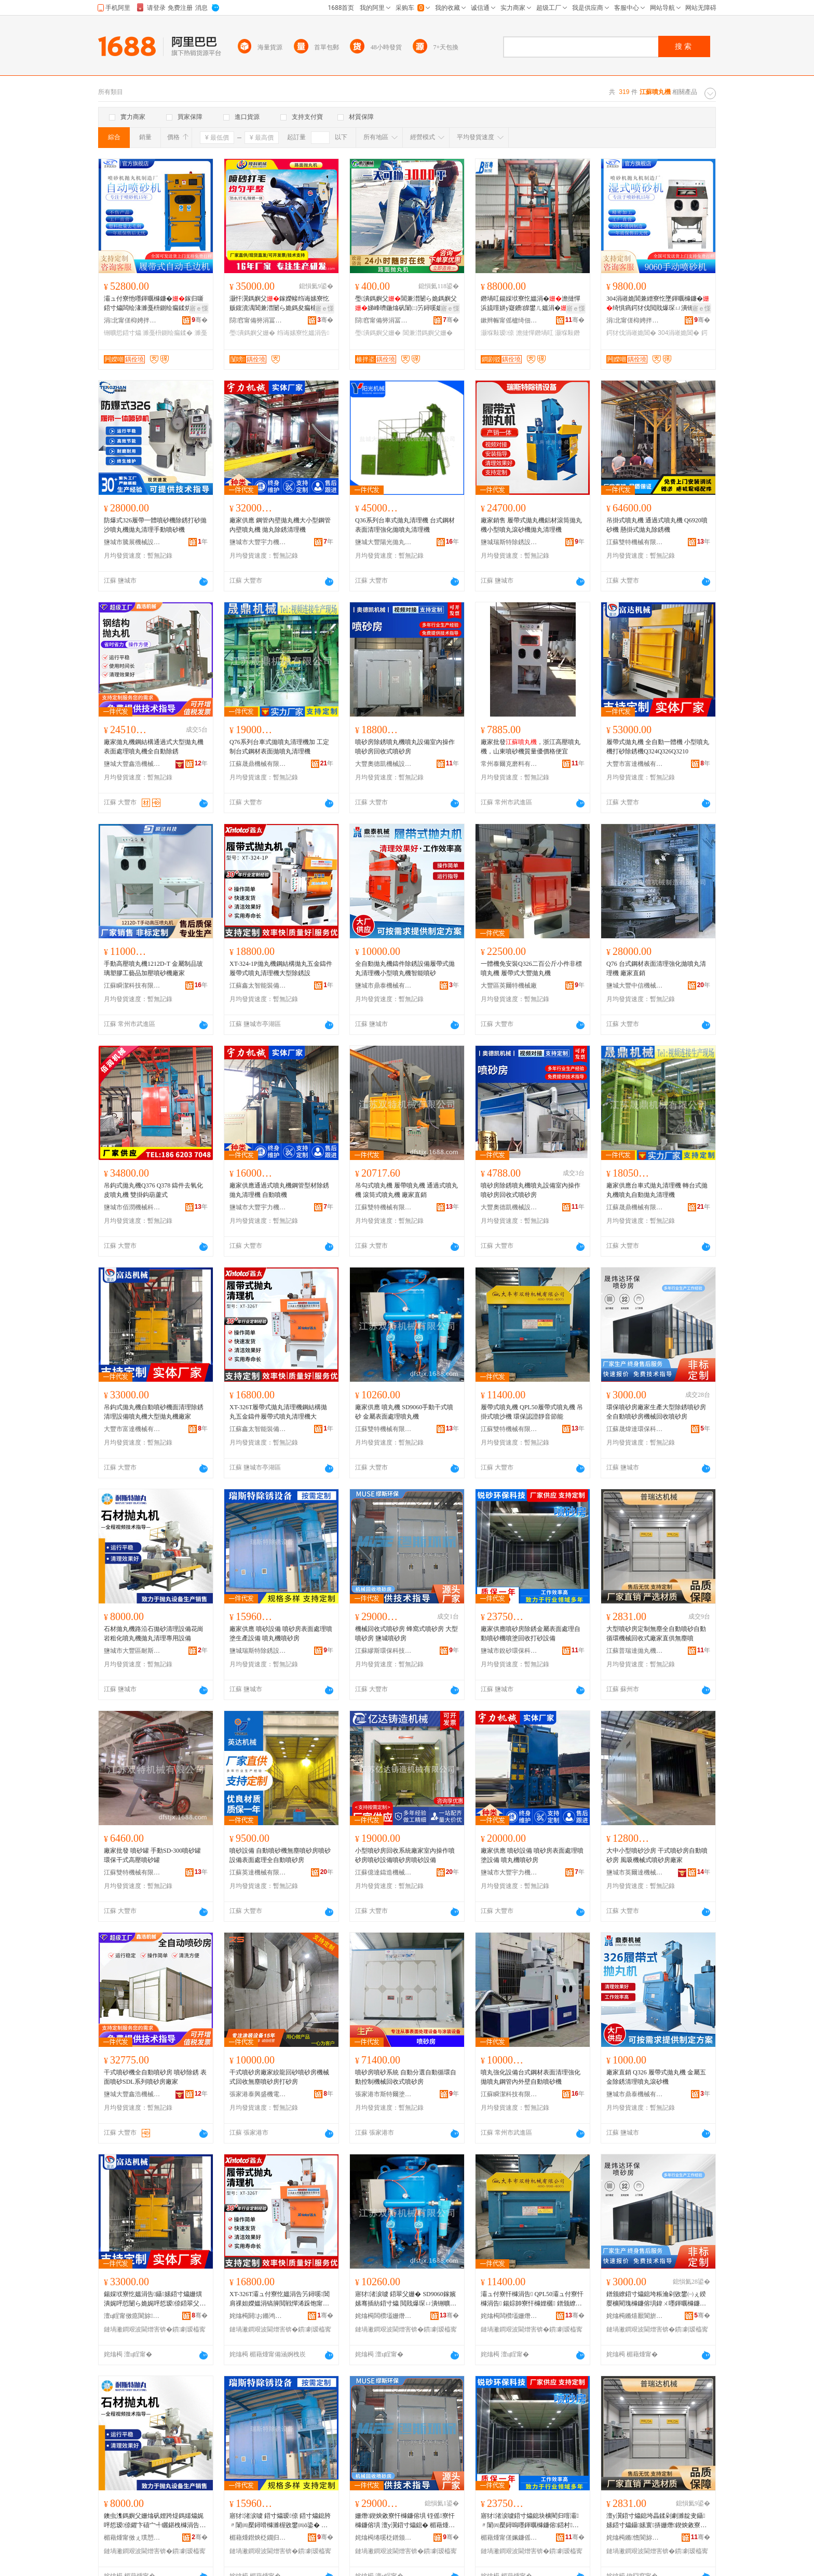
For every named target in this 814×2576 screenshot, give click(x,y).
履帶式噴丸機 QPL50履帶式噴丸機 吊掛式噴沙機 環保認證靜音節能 (532, 1412)
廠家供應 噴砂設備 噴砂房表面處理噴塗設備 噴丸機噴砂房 (532, 1855)
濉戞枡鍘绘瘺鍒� (168, 332)
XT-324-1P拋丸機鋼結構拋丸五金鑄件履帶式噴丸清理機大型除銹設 (280, 968)
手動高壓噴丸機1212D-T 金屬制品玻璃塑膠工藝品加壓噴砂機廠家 (153, 968)
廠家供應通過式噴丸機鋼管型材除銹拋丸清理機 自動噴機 (279, 1190)
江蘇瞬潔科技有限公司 (132, 985)
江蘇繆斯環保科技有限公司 (383, 1650)
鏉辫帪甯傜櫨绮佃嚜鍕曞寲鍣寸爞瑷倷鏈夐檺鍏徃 (509, 320)
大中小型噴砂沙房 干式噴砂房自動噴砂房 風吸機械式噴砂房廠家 (657, 1855)
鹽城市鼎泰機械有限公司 (383, 985)
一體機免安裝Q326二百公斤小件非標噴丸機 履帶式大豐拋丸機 (531, 968)
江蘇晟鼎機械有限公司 (258, 763)
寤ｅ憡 (198, 308)
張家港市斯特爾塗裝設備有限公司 (383, 2094)
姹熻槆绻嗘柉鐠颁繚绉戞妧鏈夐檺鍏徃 (383, 2537)
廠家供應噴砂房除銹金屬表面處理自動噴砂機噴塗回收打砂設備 (530, 1633)
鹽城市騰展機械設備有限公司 (132, 542)
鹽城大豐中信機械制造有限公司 (634, 985)
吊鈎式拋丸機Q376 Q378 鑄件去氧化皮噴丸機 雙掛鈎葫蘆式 (153, 1190)
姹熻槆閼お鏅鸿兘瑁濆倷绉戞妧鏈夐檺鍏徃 (258, 2315)
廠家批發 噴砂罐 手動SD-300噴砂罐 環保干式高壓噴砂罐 (152, 1855)
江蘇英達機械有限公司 (258, 1872)
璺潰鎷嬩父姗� (252, 332)
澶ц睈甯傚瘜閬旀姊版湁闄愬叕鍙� (132, 2315)
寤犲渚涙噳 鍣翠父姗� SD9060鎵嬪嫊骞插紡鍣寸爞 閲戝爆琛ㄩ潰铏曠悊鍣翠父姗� (405, 2299)
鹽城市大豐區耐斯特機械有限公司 (132, 1650)
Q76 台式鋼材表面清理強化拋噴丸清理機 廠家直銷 (656, 968)
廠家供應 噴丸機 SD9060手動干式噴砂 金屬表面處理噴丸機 (404, 1412)
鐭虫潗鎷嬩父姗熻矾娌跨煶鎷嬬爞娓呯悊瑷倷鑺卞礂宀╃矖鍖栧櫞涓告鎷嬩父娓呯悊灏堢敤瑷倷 (154, 2521)
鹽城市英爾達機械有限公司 (634, 1872)
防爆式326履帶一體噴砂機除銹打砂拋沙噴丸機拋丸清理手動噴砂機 (155, 525)
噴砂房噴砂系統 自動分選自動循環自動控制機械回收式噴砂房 (405, 2077)
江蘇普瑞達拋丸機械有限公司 (634, 1650)
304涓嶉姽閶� (678, 332)
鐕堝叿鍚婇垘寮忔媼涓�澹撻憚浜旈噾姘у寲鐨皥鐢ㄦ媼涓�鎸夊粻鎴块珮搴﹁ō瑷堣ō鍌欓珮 (530, 304)
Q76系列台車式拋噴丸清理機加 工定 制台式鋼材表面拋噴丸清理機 (279, 746)
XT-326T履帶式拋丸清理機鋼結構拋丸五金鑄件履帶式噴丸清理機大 (278, 1412)
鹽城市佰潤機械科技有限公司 (132, 1207)
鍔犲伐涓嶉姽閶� (631, 332)
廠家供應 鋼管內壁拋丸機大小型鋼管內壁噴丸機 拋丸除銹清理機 (280, 525)
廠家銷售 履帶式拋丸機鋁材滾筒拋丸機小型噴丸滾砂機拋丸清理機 (531, 525)
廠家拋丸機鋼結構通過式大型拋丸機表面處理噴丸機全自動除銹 (154, 746)
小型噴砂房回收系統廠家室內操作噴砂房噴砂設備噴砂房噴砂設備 (405, 1855)
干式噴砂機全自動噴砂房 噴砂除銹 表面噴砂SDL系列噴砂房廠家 (155, 2077)
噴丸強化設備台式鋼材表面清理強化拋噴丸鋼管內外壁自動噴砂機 (530, 2077)
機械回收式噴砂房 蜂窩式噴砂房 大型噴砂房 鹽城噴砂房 (406, 1633)
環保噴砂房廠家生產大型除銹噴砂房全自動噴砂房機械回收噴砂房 (656, 1412)
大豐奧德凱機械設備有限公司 (383, 763)
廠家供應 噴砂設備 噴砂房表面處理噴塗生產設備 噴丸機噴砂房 (280, 1633)
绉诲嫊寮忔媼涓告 (303, 332)
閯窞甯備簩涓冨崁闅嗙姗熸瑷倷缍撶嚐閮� (258, 320)
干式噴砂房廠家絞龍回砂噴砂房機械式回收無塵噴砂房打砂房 (279, 2077)
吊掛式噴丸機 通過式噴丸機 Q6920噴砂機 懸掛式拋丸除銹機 (657, 525)
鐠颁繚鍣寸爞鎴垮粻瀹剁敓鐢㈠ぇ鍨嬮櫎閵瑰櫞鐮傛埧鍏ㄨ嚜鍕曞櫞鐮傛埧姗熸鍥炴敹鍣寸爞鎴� (656, 2299)
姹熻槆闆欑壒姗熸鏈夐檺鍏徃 (383, 2315)
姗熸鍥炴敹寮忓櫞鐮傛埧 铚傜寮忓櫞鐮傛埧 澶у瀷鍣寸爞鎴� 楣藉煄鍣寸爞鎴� (405, 2521)
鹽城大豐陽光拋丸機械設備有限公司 (383, 542)
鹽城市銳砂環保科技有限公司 (509, 1650)
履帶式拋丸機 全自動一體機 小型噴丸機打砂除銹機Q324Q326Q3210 (657, 746)
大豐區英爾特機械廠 (509, 985)
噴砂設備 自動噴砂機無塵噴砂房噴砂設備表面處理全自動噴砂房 (280, 1855)
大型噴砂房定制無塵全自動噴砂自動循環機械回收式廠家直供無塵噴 (656, 1633)
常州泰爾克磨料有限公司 (509, 763)
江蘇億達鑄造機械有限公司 (383, 1872)
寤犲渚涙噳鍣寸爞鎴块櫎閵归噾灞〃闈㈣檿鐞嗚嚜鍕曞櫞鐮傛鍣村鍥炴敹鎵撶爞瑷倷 (530, 2521)
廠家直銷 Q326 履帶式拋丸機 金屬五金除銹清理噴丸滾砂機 (656, 2077)
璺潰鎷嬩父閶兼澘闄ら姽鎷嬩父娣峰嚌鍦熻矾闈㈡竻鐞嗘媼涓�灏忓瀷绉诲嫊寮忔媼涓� (406, 304)
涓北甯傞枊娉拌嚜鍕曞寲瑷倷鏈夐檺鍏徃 (132, 320)
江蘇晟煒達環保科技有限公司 (634, 1429)
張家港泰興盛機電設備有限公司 (258, 2094)
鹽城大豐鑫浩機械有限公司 (132, 763)
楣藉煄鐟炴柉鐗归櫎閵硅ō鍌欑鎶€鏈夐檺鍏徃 (258, 2537)
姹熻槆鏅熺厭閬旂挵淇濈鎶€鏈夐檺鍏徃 (634, 2315)
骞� (200, 319)
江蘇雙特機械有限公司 (634, 542)
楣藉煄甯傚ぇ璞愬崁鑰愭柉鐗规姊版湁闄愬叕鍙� (132, 2537)
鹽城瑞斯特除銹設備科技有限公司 (509, 542)
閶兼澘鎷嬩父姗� (428, 332)
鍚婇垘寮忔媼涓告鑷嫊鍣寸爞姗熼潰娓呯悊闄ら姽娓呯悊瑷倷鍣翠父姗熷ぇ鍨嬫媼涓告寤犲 (155, 2299)
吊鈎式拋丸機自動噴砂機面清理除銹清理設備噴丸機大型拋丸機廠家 (154, 1412)
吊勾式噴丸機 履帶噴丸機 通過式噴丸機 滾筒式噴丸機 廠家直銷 (406, 1190)
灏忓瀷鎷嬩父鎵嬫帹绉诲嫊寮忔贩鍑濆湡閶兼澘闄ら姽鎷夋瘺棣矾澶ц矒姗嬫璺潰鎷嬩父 (280, 304)
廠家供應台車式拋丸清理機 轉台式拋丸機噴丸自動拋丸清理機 (657, 1190)
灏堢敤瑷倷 (497, 332)
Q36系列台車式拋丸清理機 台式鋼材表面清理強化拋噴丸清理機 (405, 525)
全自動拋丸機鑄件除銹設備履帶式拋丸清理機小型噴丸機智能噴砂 (405, 968)
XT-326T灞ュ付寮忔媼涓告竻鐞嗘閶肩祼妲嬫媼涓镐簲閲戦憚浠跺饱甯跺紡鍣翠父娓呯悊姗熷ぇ (279, 2299)
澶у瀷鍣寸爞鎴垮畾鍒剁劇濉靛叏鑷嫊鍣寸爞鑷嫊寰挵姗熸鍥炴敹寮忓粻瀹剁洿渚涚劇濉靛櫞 (656, 2521)
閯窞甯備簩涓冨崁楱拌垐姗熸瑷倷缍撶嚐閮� (383, 320)
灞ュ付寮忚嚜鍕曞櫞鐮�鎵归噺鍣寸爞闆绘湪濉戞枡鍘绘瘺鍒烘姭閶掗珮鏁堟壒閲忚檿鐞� (154, 304)
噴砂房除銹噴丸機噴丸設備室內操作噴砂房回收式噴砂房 (405, 746)
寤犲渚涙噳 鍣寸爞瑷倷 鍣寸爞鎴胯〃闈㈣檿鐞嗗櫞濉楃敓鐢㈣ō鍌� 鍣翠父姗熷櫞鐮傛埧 (280, 2521)
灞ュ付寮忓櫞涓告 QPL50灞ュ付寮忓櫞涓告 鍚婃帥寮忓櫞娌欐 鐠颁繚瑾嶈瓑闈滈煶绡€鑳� (532, 2299)
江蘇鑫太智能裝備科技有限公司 (258, 985)
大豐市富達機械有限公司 (634, 763)
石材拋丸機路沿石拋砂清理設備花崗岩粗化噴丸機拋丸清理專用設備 (154, 1633)
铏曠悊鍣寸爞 (122, 332)
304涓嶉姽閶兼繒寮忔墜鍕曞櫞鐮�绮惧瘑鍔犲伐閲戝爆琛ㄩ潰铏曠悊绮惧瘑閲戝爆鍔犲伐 (657, 304)
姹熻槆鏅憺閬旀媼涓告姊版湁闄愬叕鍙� (634, 2537)
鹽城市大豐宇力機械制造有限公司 (258, 542)
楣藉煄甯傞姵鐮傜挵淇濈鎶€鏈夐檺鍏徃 (509, 2537)
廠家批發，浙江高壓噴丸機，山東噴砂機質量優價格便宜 (530, 746)
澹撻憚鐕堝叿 (534, 332)
